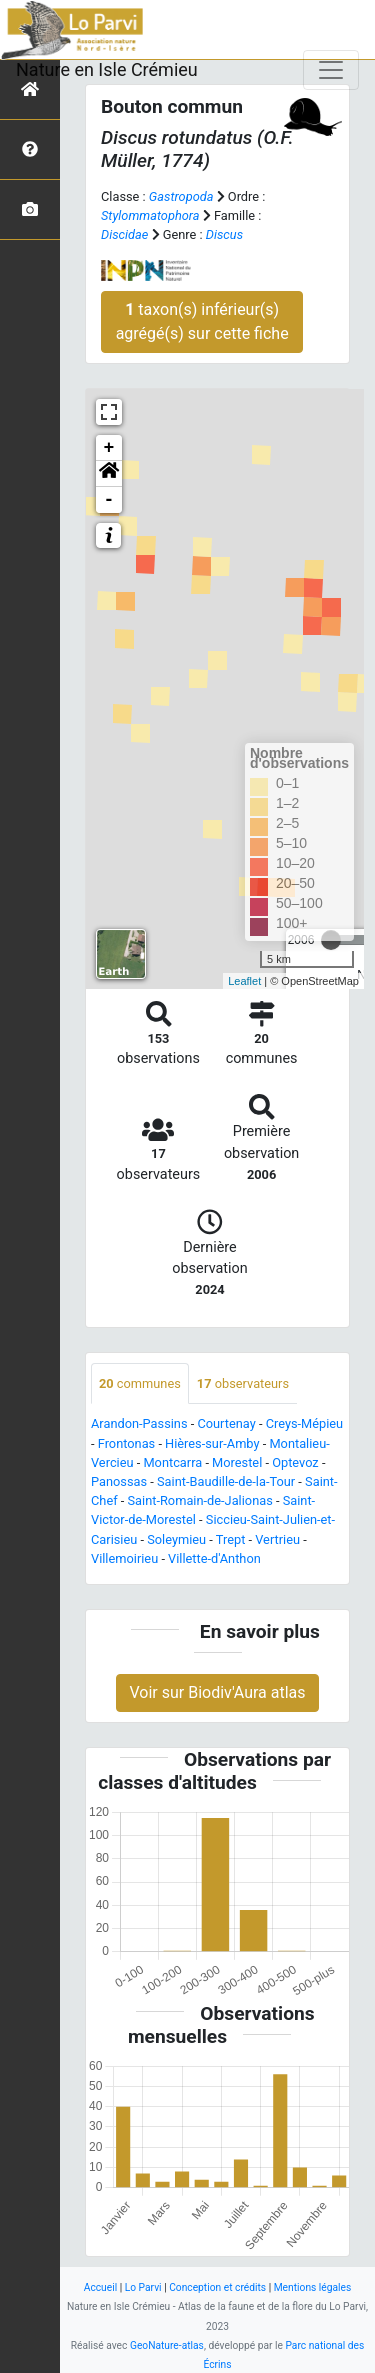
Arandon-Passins (139, 1423)
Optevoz (295, 1462)
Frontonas (126, 1443)
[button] (109, 474)
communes (140, 1383)
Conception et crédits (217, 2287)
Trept (231, 1539)
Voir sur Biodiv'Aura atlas (217, 1692)
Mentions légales (313, 2287)
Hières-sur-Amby (212, 1443)
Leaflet (244, 981)
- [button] (109, 500)
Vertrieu (277, 1539)
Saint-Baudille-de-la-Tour (226, 1481)
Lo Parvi (143, 2287)
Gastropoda (181, 196)
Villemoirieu (124, 1558)
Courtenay (226, 1423)
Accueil (100, 2287)
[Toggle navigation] (331, 70)
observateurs (243, 1383)
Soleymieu (176, 1539)
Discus (224, 234)
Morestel (237, 1462)
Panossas (119, 1481)
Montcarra (172, 1462)
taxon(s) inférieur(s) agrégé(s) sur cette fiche (202, 321)
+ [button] (109, 448)
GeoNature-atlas (167, 2345)
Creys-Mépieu (305, 1423)
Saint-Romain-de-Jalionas (200, 1500)
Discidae (124, 234)
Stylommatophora (150, 215)
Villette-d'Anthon (214, 1558)
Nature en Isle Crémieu (107, 69)
